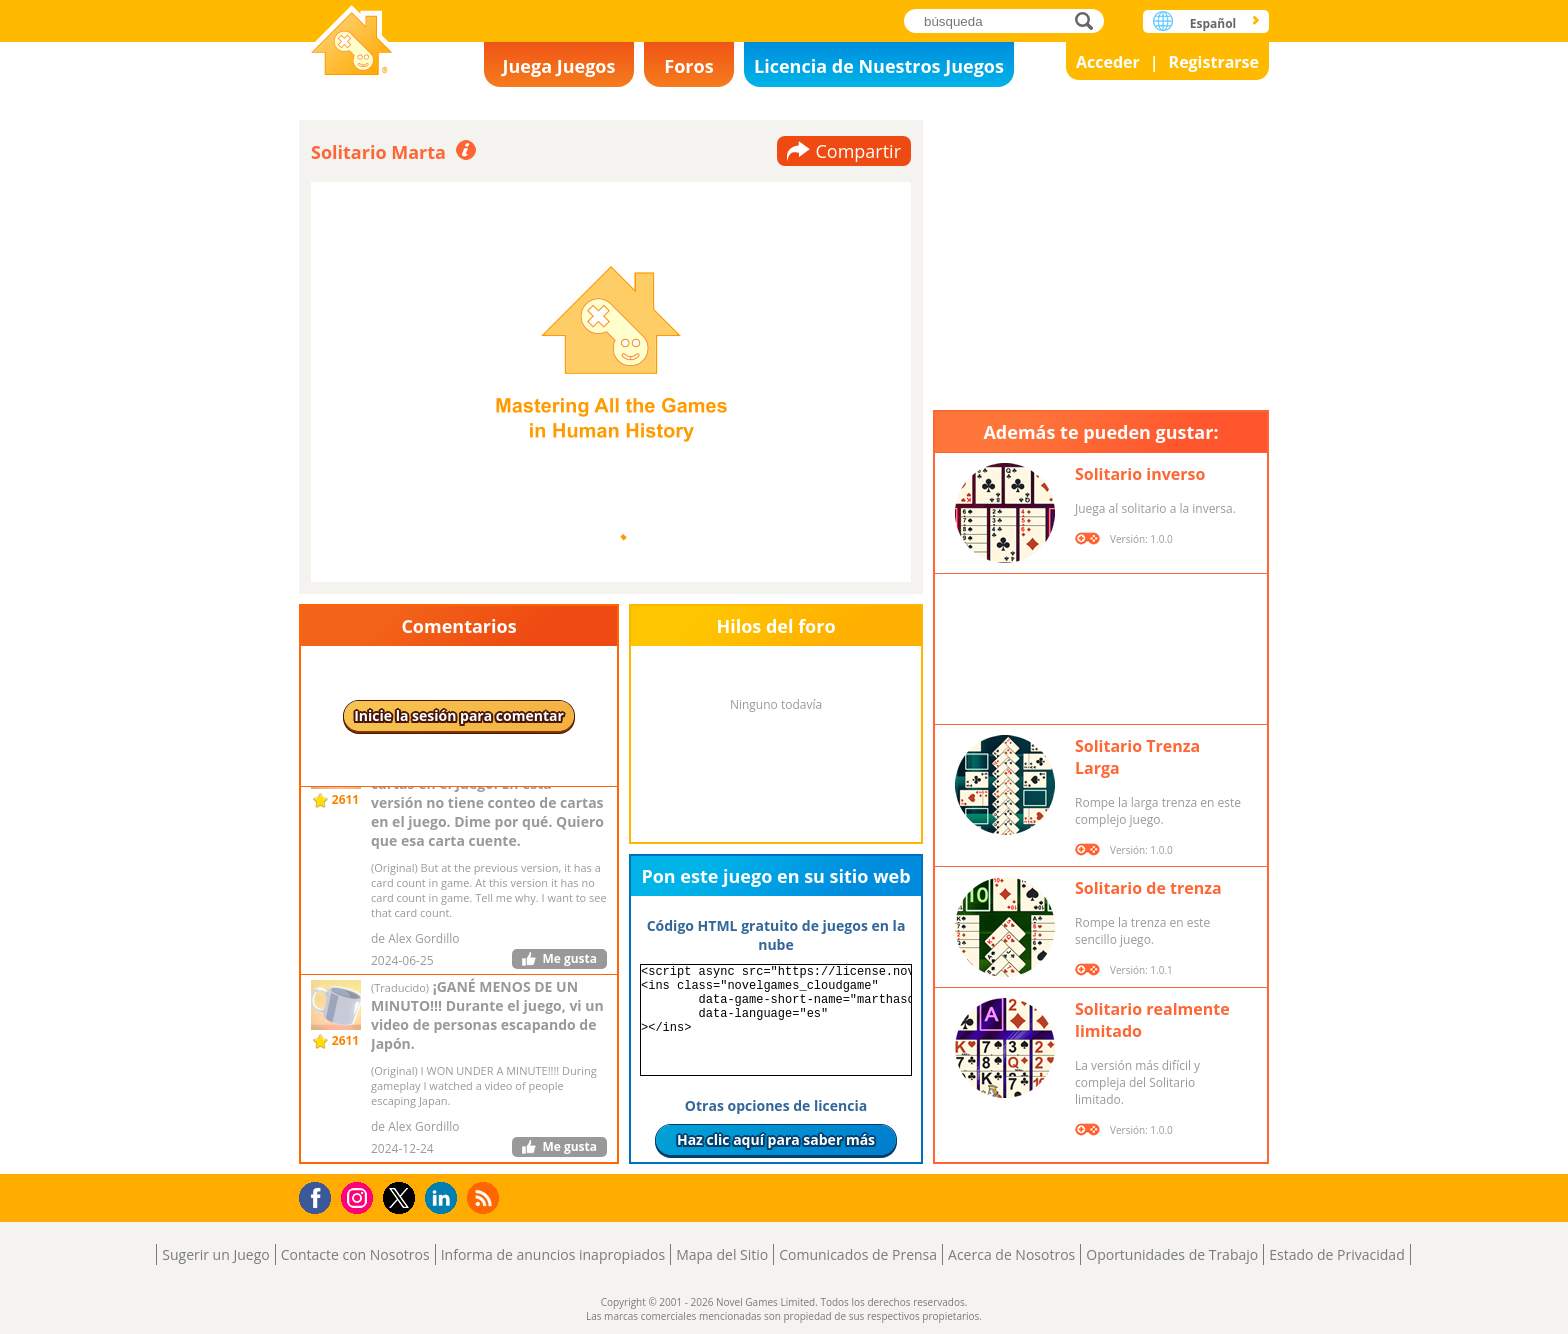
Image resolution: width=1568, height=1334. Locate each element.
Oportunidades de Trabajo (1172, 1254)
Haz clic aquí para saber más (776, 1139)
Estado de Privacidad (1337, 1254)
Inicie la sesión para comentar (459, 715)
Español (1213, 23)
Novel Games (352, 42)
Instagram (360, 1196)
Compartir (858, 151)
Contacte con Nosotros (355, 1254)
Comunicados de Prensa (858, 1254)
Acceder (1108, 62)
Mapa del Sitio (722, 1254)
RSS (485, 1197)
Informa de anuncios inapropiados (553, 1254)
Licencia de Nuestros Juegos (879, 66)
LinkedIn (444, 1198)
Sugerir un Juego (215, 1254)
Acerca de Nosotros (1011, 1254)
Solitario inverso (1140, 474)
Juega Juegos (559, 66)
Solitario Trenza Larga (1137, 757)
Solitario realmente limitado (1152, 1020)
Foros (688, 66)
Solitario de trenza (1148, 888)
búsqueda (1089, 20)
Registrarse (1214, 62)
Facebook (320, 1195)
